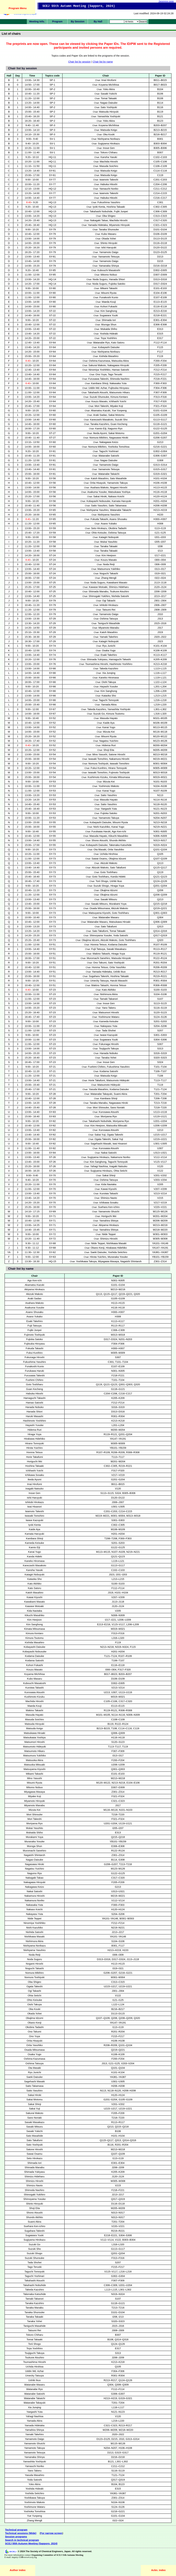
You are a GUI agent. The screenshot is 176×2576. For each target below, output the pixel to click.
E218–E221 (160, 315)
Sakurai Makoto (97, 365)
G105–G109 (160, 415)
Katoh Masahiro (100, 478)
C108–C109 (160, 166)
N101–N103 (160, 781)
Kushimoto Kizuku (98, 777)
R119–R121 (160, 953)
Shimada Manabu (98, 591)
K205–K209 (160, 659)
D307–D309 (160, 274)
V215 (160, 1198)
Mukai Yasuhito (108, 541)
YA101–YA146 (160, 1243)
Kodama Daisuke (117, 944)
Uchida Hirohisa (109, 854)
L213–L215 (160, 695)
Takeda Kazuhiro (108, 668)
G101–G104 (160, 410)
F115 (160, 347)
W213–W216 (160, 1225)
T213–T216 (160, 1102)
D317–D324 (160, 283)
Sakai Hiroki (100, 496)
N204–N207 (160, 817)
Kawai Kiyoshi (109, 1189)
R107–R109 (160, 944)
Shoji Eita (108, 750)
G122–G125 (160, 428)
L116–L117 (160, 673)
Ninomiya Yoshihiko (99, 369)
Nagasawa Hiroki (118, 437)
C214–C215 (160, 193)
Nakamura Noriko (120, 1157)
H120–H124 (160, 496)
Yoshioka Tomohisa (118, 446)
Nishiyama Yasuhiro (97, 510)
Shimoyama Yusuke (101, 935)
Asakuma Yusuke (97, 492)
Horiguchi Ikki (108, 1216)
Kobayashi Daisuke (108, 347)
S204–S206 (160, 1026)
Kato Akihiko (109, 989)
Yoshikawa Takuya (86, 1261)
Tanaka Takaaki (109, 546)
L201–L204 (160, 686)
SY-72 (52, 1234)
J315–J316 (160, 623)
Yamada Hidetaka (98, 225)
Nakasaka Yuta (118, 383)
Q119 (160, 872)
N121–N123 (160, 808)
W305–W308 (160, 1238)
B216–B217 (160, 134)
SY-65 (52, 510)
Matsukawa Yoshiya (119, 492)
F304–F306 (160, 388)
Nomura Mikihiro (98, 437)
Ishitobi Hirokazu (109, 605)
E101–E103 (160, 288)
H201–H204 (160, 501)
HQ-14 (52, 279)
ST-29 (52, 618)
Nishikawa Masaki (116, 1243)
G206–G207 (160, 437)
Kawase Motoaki (98, 587)
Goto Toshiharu (108, 872)
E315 (160, 333)
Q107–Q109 (160, 858)
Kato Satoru (117, 342)
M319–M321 (160, 777)
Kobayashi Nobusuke (98, 501)
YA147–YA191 (160, 1247)
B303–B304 (160, 143)
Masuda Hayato (109, 718)
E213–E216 (160, 311)
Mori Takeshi (102, 406)
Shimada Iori (109, 320)
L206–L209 (160, 691)
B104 (160, 89)
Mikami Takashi (108, 288)
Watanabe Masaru (108, 917)
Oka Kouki (109, 134)
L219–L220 (160, 704)
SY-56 (52, 478)
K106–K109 (160, 650)
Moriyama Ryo (109, 1116)
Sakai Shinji (109, 1175)
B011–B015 (160, 80)
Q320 (160, 940)
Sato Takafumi (118, 867)
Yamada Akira (109, 704)
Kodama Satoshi (109, 1071)
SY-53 (52, 781)
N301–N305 (160, 831)
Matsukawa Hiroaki (119, 921)
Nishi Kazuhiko (101, 826)
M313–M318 (160, 772)
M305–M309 (160, 768)
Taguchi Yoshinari (109, 451)
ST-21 (52, 1066)
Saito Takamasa (117, 505)
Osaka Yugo (109, 650)
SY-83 (52, 1112)
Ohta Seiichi (120, 1170)
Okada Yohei (109, 238)
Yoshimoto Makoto (108, 786)
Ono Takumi (100, 962)
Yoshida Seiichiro (117, 1252)
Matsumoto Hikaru (119, 392)
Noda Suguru (100, 279)
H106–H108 (160, 482)
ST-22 (52, 311)
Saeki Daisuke (98, 1252)
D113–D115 (160, 238)
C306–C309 (160, 211)
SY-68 (52, 1243)
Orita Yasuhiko (116, 849)
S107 (160, 998)
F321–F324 (160, 406)
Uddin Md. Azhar (98, 388)
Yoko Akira (109, 89)
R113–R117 (160, 949)
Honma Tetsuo (98, 944)
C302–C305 (160, 206)
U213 (160, 1130)
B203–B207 (160, 125)
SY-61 (52, 170)
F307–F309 (160, 392)
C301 (160, 202)
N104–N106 (160, 786)
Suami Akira (120, 1094)
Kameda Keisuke (108, 1021)
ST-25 (52, 582)
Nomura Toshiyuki (98, 763)
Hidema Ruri (109, 745)
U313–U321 (160, 1152)
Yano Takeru (109, 1007)
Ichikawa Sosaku (108, 1202)
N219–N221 (160, 826)
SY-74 (52, 645)
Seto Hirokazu (99, 528)
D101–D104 (160, 229)
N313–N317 (160, 840)
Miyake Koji (116, 406)
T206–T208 (160, 1098)
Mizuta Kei (109, 731)
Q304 (160, 917)
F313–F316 (160, 397)
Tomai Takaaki (109, 98)
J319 (160, 632)
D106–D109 (160, 234)
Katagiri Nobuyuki (109, 537)
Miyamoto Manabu (108, 627)
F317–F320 (160, 401)
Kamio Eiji (100, 428)
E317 (160, 338)
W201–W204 (160, 1216)
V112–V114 (160, 1157)
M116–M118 (160, 731)
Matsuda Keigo (108, 130)
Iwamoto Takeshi (108, 179)
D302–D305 (160, 270)
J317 (160, 627)
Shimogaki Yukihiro (99, 596)
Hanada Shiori (117, 279)
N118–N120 (160, 804)
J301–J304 (160, 600)
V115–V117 (160, 1161)
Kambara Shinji (99, 383)
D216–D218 (160, 265)
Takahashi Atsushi (98, 392)
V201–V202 (160, 1175)
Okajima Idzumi (117, 858)
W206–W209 (160, 1220)
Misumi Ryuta (109, 293)
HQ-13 (52, 202)
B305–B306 (160, 148)
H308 (160, 523)
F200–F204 (160, 360)
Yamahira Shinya (108, 1220)
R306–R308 (160, 985)
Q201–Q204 (160, 885)
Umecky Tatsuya (99, 980)
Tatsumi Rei (109, 609)
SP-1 (52, 80)
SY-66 (52, 668)
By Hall (98, 21)
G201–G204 (160, 433)
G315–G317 (160, 469)
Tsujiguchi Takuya (109, 1048)
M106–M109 (160, 722)
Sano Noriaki (117, 1107)
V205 (160, 1184)
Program (57, 21)
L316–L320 (160, 713)
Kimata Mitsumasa (119, 777)
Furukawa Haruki (101, 831)
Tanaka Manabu (98, 1102)
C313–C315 (160, 216)
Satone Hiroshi (117, 754)
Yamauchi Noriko (108, 188)
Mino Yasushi (99, 754)
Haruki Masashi (118, 980)
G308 (160, 460)
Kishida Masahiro (108, 356)
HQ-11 (52, 157)
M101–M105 (160, 718)
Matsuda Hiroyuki (108, 111)
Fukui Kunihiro (99, 768)
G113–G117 (160, 419)
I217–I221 (160, 555)
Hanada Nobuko (109, 1053)
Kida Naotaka (108, 1184)
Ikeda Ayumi (100, 433)
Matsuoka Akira (120, 360)
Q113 (160, 863)
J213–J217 (160, 596)
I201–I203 (160, 537)
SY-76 (52, 659)
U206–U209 (160, 1125)
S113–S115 (160, 1003)
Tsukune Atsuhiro (119, 591)
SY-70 (52, 1175)
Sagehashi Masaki (101, 1143)
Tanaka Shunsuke (109, 229)
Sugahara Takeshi (99, 976)
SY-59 (52, 528)
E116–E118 (160, 306)
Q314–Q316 (160, 931)
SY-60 (52, 410)
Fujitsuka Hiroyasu (118, 388)
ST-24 (52, 555)
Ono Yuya (101, 374)
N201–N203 (160, 813)
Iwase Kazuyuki (109, 1035)
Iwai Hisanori (120, 1143)
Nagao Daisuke (108, 102)
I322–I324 (160, 578)
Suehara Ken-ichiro (108, 1207)
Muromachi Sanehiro (98, 958)
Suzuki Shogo (101, 885)
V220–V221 (160, 1207)
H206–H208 (160, 505)
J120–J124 (160, 587)
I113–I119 (160, 528)
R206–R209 (160, 967)
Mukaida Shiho (108, 329)
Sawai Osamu (99, 858)
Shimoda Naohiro (119, 378)
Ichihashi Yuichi (117, 401)
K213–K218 (160, 664)
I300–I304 (160, 559)
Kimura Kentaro (119, 397)
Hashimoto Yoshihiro (120, 664)
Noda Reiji (109, 564)
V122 (160, 1170)
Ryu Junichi (108, 645)
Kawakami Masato (117, 582)
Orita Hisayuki (98, 482)
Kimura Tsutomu (115, 713)
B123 (160, 120)
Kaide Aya (108, 722)
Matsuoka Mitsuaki (116, 1125)
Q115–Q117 (160, 867)
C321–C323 (160, 225)
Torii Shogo (102, 881)
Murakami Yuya (117, 903)
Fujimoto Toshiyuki (119, 772)
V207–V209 (160, 1189)
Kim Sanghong (109, 311)
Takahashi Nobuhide (101, 211)
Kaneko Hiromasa (109, 677)
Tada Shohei (109, 1030)
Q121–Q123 (160, 876)
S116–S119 (160, 1007)
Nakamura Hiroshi (119, 759)
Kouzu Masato (99, 401)
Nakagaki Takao (99, 220)
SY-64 (52, 342)
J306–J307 (160, 605)
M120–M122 (160, 736)
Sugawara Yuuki (109, 315)
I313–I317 (160, 569)
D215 (160, 261)
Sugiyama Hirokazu (109, 143)
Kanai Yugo (108, 727)
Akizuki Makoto (108, 863)
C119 (160, 175)
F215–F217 (160, 374)
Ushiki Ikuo (116, 881)
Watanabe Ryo (101, 342)
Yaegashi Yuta (109, 808)
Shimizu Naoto (109, 1198)
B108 (160, 98)
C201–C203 (160, 179)
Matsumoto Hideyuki (117, 1080)
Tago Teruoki (115, 374)
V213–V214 (160, 1193)
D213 (160, 256)
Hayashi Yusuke (109, 686)
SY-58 (52, 537)
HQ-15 (52, 1261)
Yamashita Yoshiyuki (108, 116)
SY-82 (52, 1121)
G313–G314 (160, 464)
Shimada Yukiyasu (97, 659)
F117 (160, 351)
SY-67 (52, 709)
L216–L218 (160, 700)
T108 (160, 1075)
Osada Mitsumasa (100, 908)
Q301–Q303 (160, 913)
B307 (160, 152)
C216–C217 (160, 197)
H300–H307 (160, 519)
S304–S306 (160, 1039)
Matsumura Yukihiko (108, 569)
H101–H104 (160, 478)
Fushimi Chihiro (97, 1066)
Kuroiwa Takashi (109, 1193)
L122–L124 (160, 682)
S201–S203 (160, 1021)
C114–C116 (160, 170)
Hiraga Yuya (117, 885)
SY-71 (52, 1216)
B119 (160, 111)
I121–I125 (160, 532)
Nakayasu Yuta (108, 1026)
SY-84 (52, 1152)
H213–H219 (160, 510)
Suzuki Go (99, 713)
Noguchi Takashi (109, 573)
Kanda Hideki (118, 876)
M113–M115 (160, 727)
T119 (160, 1084)
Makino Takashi (101, 953)
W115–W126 (160, 1211)
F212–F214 (160, 369)
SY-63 (52, 1257)
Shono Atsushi (100, 840)
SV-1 (52, 139)
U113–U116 (160, 1112)
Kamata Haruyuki (121, 501)
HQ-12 (52, 188)
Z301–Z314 (160, 1261)
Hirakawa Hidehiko (116, 1247)
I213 (160, 550)
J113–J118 (160, 582)
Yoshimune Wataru (108, 1017)
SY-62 (52, 1252)
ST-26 (52, 1157)
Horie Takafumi (96, 1080)
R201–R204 (160, 962)
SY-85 (52, 270)
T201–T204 (160, 1094)
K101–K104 (160, 645)
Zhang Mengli (109, 578)
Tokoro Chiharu (108, 152)
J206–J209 (160, 591)
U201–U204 (160, 1121)
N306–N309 (160, 836)
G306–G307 (160, 455)
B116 (160, 107)
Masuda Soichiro (108, 166)
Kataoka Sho (109, 695)
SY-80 (52, 288)
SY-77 (52, 179)
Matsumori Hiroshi (109, 1012)
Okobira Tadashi (117, 528)
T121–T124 (160, 1089)
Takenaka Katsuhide (120, 845)
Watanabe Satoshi (108, 455)
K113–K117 (160, 655)
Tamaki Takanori (109, 998)
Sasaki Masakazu (116, 949)
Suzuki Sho (121, 419)
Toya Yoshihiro (109, 338)
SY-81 (52, 256)
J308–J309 (160, 609)
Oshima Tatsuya (117, 532)
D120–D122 (160, 247)
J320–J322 (160, 636)
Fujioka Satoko (117, 283)
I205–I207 (160, 541)
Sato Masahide (118, 478)
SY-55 (52, 822)
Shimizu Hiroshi (109, 1238)
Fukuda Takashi (99, 519)
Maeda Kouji (109, 301)
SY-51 (52, 944)
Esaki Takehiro (109, 655)
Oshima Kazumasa (99, 360)
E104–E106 (160, 293)
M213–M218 (160, 754)
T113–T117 (160, 1080)
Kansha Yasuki (109, 157)
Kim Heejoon (109, 555)
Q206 (160, 890)
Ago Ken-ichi (119, 831)
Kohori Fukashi (108, 306)
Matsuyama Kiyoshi (100, 913)
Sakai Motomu (116, 415)
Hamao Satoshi (120, 369)
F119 (160, 356)
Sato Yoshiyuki (109, 107)
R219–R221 (160, 976)
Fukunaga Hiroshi (109, 1044)
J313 (160, 618)
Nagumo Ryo (115, 428)
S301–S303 (160, 1035)
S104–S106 (160, 994)
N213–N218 (160, 822)
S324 (160, 1062)
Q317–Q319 (160, 935)
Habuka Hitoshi (108, 184)
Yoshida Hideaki (109, 333)
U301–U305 (160, 1143)
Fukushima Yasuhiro (108, 202)
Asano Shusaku (118, 519)
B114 (160, 102)
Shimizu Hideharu (119, 587)
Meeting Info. (37, 21)
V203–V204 (160, 1180)
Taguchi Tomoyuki (109, 700)
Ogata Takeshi (115, 1134)
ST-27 (52, 433)
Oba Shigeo (108, 216)
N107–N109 (160, 790)
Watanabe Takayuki (101, 1094)
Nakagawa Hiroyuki (118, 365)
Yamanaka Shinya (109, 265)
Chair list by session (79, 61)
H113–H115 (160, 487)
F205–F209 (160, 365)
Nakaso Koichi (116, 496)
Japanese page (166, 1)
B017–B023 (160, 84)
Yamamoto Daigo (108, 252)
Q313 (160, 926)
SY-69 (52, 1211)
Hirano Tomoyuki (117, 768)
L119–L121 (160, 677)
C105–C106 (160, 161)
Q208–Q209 (160, 894)
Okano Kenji (97, 1247)
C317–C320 (160, 220)
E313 (160, 329)
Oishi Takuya (109, 682)
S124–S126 (160, 1017)
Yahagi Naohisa (99, 1166)
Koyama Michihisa (108, 84)
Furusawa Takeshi (98, 378)
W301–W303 (160, 1234)
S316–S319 (160, 1053)
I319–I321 (160, 573)
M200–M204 (160, 745)
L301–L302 (160, 709)
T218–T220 (160, 1107)
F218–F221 (160, 378)
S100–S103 (160, 989)
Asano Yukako (109, 523)
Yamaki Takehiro (109, 636)
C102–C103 (160, 157)
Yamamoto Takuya (117, 482)
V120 (160, 1166)
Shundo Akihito (117, 840)
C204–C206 (160, 184)
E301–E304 (160, 320)
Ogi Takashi (108, 600)
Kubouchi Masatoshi (108, 270)
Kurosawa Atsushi (109, 1112)
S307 (160, 1044)
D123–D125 (160, 252)
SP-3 (52, 125)
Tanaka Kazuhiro (99, 424)
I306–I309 (160, 564)
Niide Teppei (109, 1234)
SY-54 (52, 754)
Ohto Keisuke (99, 532)
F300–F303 (160, 383)
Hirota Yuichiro (98, 1257)
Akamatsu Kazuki (100, 410)
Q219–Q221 (160, 908)
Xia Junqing (109, 673)
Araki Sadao (100, 415)
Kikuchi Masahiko (118, 836)
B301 (160, 139)
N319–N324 (160, 845)
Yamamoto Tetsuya (108, 256)
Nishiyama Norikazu (109, 139)
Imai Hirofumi (108, 80)
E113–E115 (160, 301)
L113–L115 (160, 668)
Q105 (160, 854)
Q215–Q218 (160, 903)
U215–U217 (160, 1134)
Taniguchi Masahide (109, 623)
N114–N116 (160, 799)
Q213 (160, 899)
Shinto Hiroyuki (108, 243)
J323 (160, 641)
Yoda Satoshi (120, 935)
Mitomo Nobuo (109, 274)
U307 (160, 1148)
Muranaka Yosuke (118, 1257)
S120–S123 (160, 1012)
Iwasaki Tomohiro (98, 759)
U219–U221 (160, 1139)
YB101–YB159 (160, 1257)
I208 (160, 546)
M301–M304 (160, 763)
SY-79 (52, 229)
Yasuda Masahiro (98, 1089)
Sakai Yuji (100, 1134)
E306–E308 (160, 324)
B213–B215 (160, 130)
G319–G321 (160, 474)
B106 (160, 93)
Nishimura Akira (109, 994)
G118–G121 (160, 424)
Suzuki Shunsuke (99, 397)
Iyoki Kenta (99, 206)
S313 (160, 1048)
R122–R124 (160, 958)
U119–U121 (160, 1116)
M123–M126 (160, 740)
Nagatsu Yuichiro (108, 740)
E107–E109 (160, 297)
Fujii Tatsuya (98, 949)
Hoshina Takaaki (116, 206)
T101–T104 (160, 1066)
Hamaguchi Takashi (120, 659)
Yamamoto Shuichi (108, 1211)
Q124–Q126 (160, 881)
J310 (160, 614)
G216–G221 (160, 446)
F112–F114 (160, 342)
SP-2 (52, 89)
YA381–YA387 (160, 1252)
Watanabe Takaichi (108, 474)
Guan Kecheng (119, 424)
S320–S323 (160, 1057)
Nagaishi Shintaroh (131, 1261)
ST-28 (52, 1094)
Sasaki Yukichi (109, 93)
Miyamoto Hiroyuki (119, 225)
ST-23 (52, 989)
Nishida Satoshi (120, 596)
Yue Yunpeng (119, 410)
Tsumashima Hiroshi (96, 664)
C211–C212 (160, 188)
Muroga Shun (108, 324)
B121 (160, 116)
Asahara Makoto (99, 487)
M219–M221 (160, 759)
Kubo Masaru (108, 234)
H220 (160, 514)
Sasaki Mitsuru (109, 899)
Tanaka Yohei (108, 1057)
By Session (77, 21)
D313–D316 (160, 279)
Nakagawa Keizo (108, 442)
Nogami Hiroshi (118, 487)
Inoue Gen (109, 148)
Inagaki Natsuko (118, 1166)
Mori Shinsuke (101, 1107)
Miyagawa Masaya (108, 1261)
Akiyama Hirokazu (109, 1225)
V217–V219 (160, 1202)
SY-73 (52, 849)
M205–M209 (160, 750)
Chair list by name (103, 61)
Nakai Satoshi (109, 1152)
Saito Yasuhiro (99, 505)
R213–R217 (160, 971)
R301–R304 (160, 980)
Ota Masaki (100, 849)
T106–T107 (160, 1071)
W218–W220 (160, 1229)
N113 (160, 795)
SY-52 (52, 718)
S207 (160, 1030)
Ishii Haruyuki (108, 247)
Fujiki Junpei (121, 211)
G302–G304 (160, 451)
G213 (160, 442)
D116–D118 (160, 243)
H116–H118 (160, 492)
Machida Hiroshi (109, 161)
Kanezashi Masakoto (101, 419)
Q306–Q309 (160, 921)
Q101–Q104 (160, 849)
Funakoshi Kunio (108, 297)
